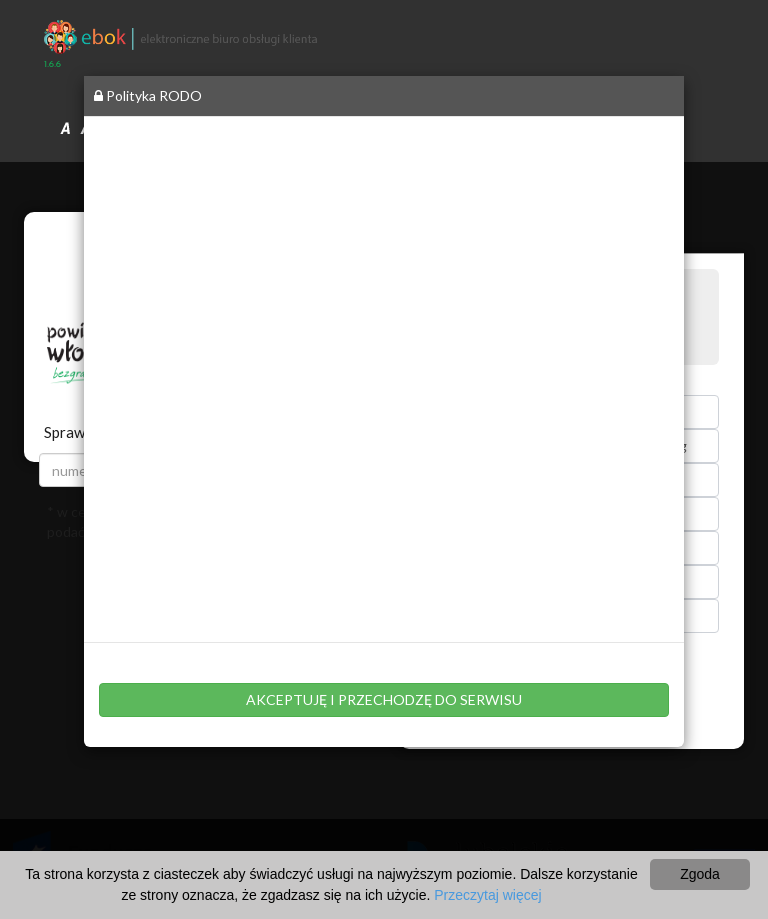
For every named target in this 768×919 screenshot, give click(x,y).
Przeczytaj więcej (487, 895)
